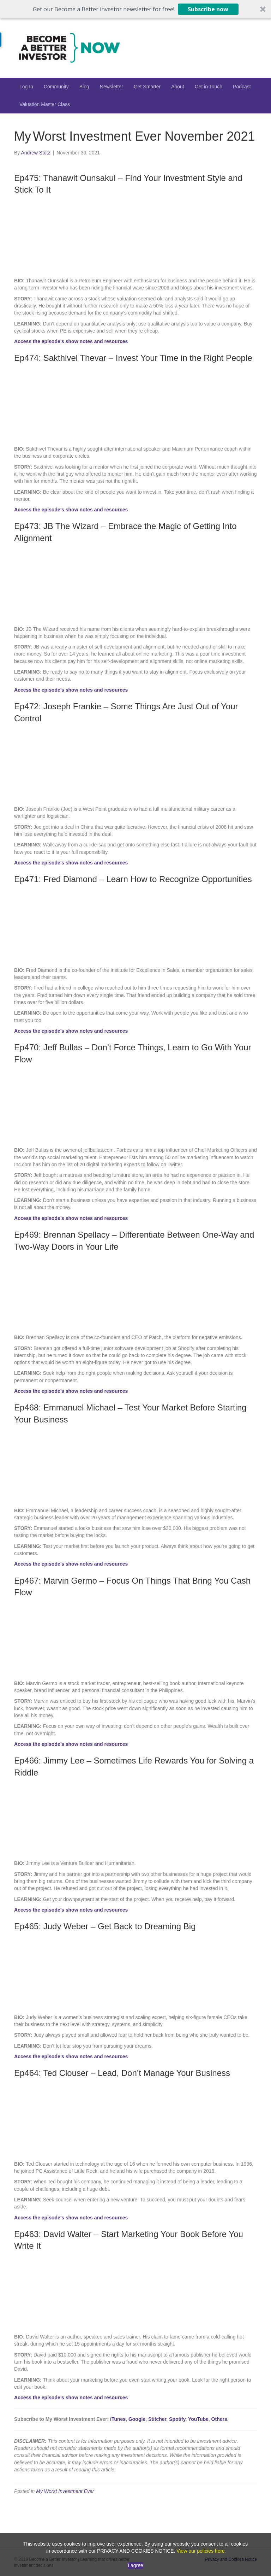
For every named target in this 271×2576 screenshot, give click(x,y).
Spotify (177, 2419)
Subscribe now (208, 9)
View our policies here (200, 2551)
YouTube (198, 2419)
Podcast (242, 86)
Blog (84, 86)
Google (136, 2419)
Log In (26, 86)
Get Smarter (147, 86)
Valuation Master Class (44, 104)
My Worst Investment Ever (65, 2491)
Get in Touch (208, 86)
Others (219, 2419)
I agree (135, 2565)
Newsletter (111, 86)
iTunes (118, 2419)
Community (56, 86)
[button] (135, 9)
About (177, 86)
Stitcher (157, 2419)
